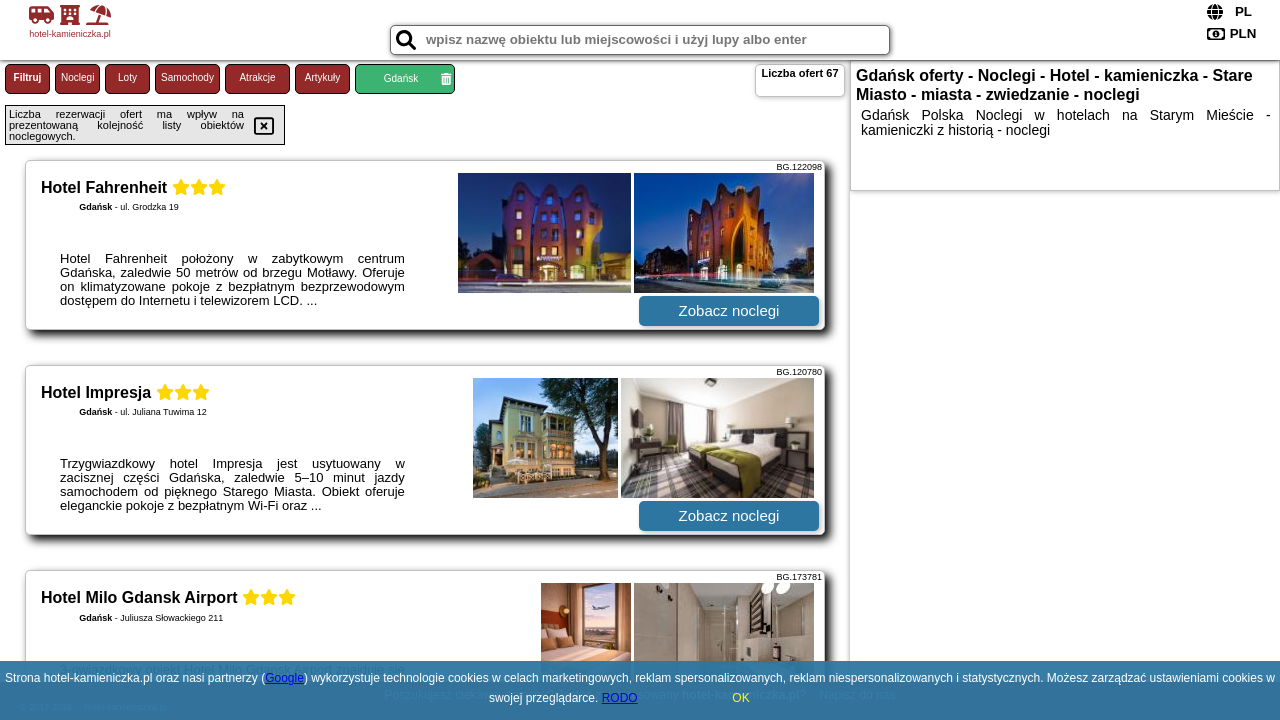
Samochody (187, 77)
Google (284, 678)
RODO (620, 698)
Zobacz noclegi (729, 310)
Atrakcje (257, 77)
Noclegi (77, 77)
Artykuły (323, 77)
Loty (127, 77)
